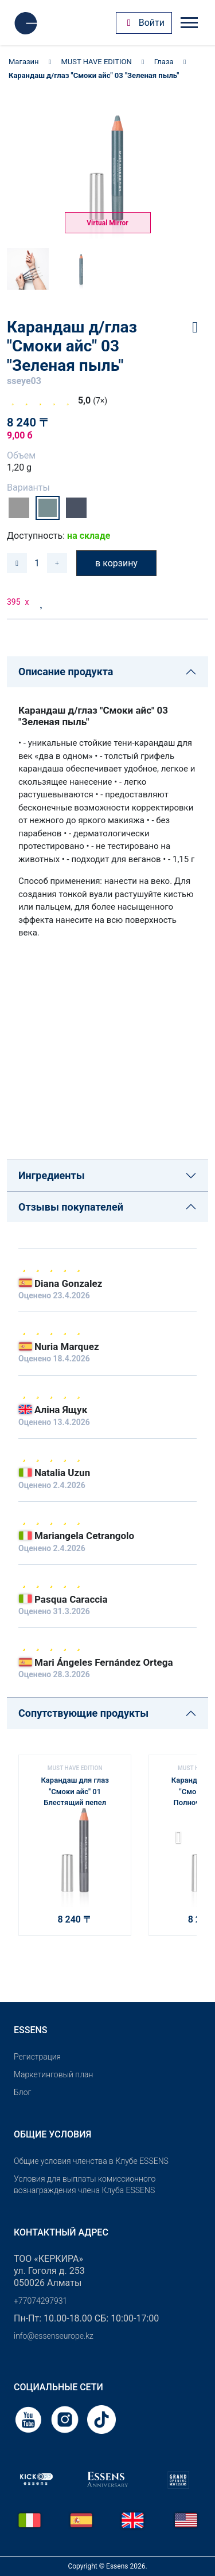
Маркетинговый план (53, 2074)
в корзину (116, 563)
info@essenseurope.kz (53, 2335)
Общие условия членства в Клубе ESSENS (91, 2161)
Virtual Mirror (107, 223)
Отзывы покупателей (70, 1207)
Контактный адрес (61, 2232)
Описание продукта (65, 671)
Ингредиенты (51, 1175)
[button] (183, 1841)
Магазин (24, 61)
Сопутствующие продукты (83, 1713)
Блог (22, 2092)
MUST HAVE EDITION (96, 61)
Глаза (164, 61)
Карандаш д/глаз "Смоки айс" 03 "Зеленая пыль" (94, 75)
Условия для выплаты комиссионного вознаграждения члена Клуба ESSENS (84, 2184)
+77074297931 (40, 2300)
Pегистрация (37, 2056)
